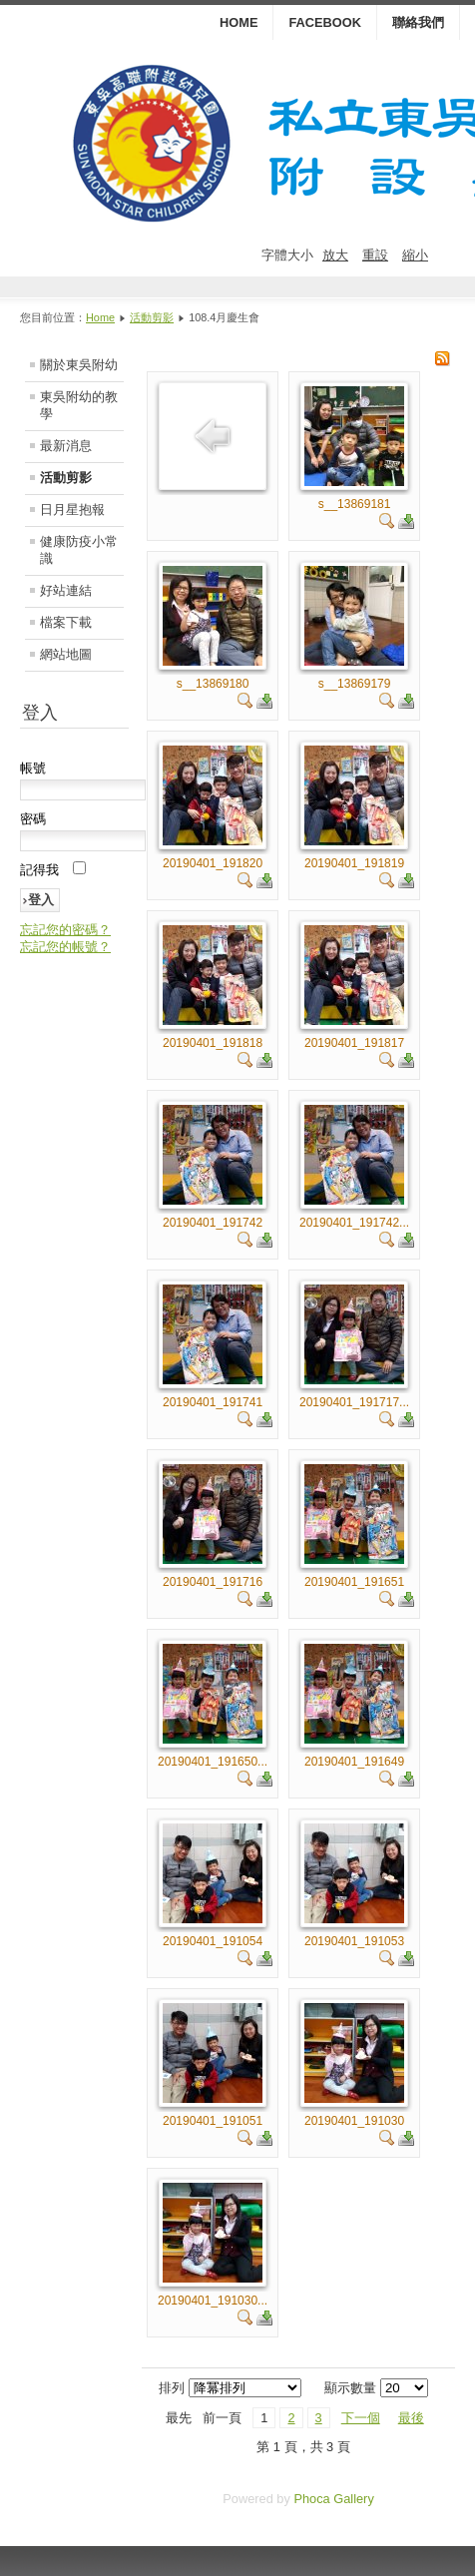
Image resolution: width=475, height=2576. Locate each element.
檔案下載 (66, 622)
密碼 (33, 818)
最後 (411, 2417)
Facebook (324, 22)
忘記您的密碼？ (65, 929)
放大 (335, 255)
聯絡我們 (418, 22)
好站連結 (66, 590)
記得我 (39, 869)
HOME (238, 22)
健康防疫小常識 (79, 550)
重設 (375, 255)
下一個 (360, 2417)
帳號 (33, 768)
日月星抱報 (72, 509)
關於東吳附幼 (79, 364)
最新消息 (66, 445)
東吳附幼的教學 (79, 405)
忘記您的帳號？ (65, 946)
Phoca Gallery (333, 2498)
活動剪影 (152, 317)
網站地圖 (66, 654)
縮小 (415, 255)
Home (100, 317)
